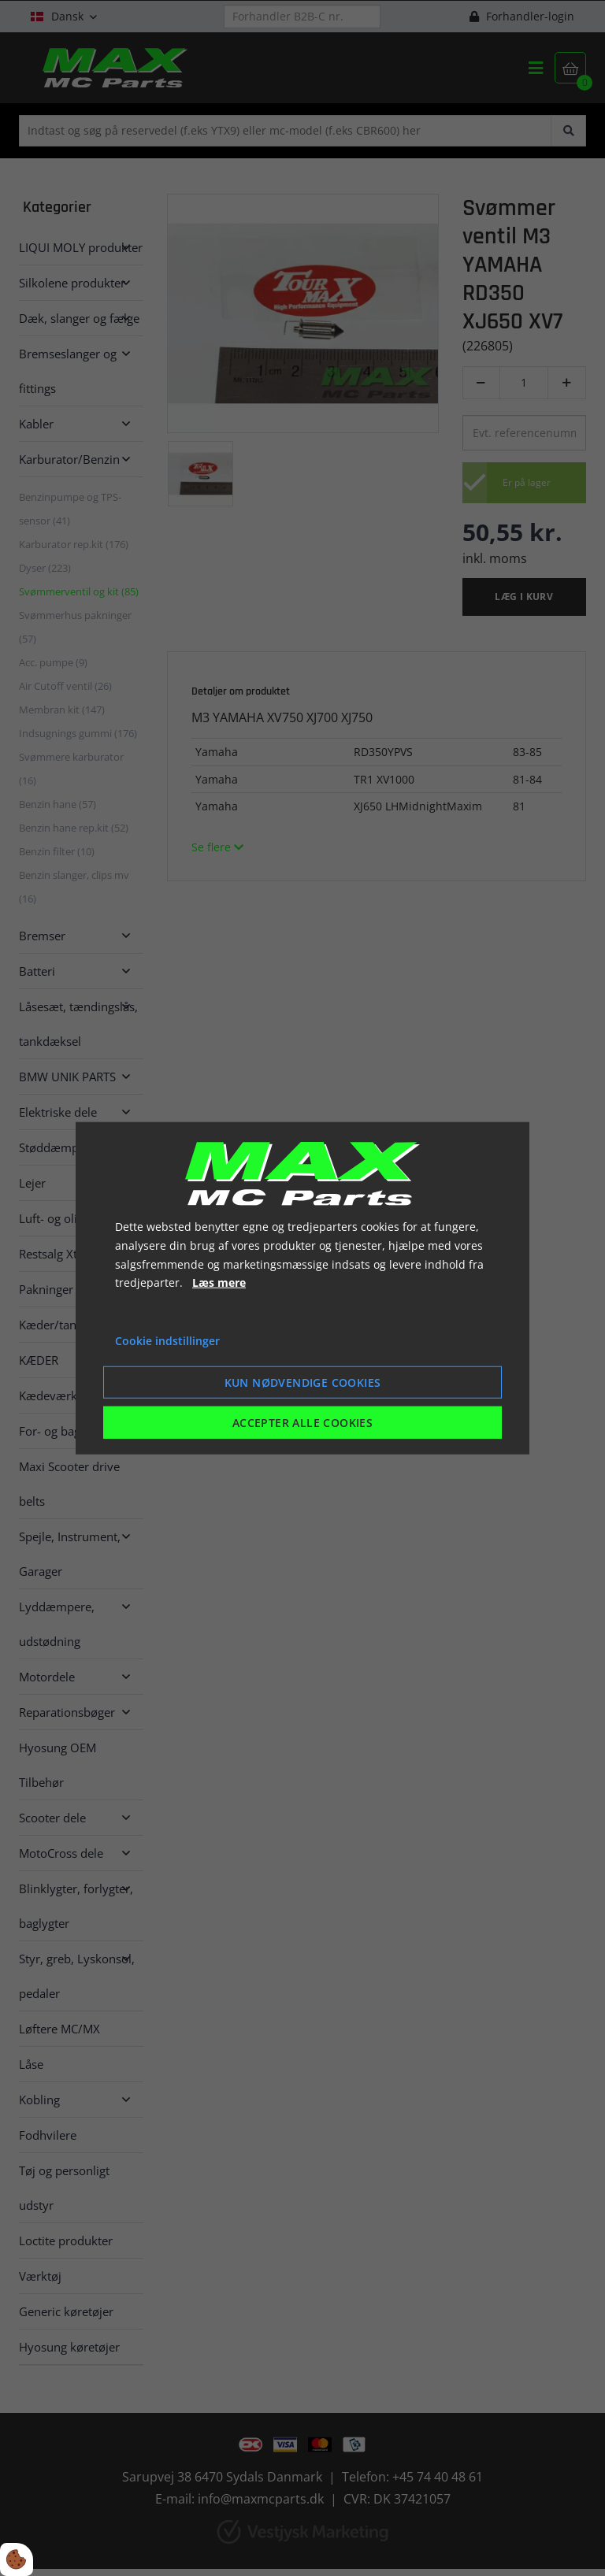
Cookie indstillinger (167, 1340)
